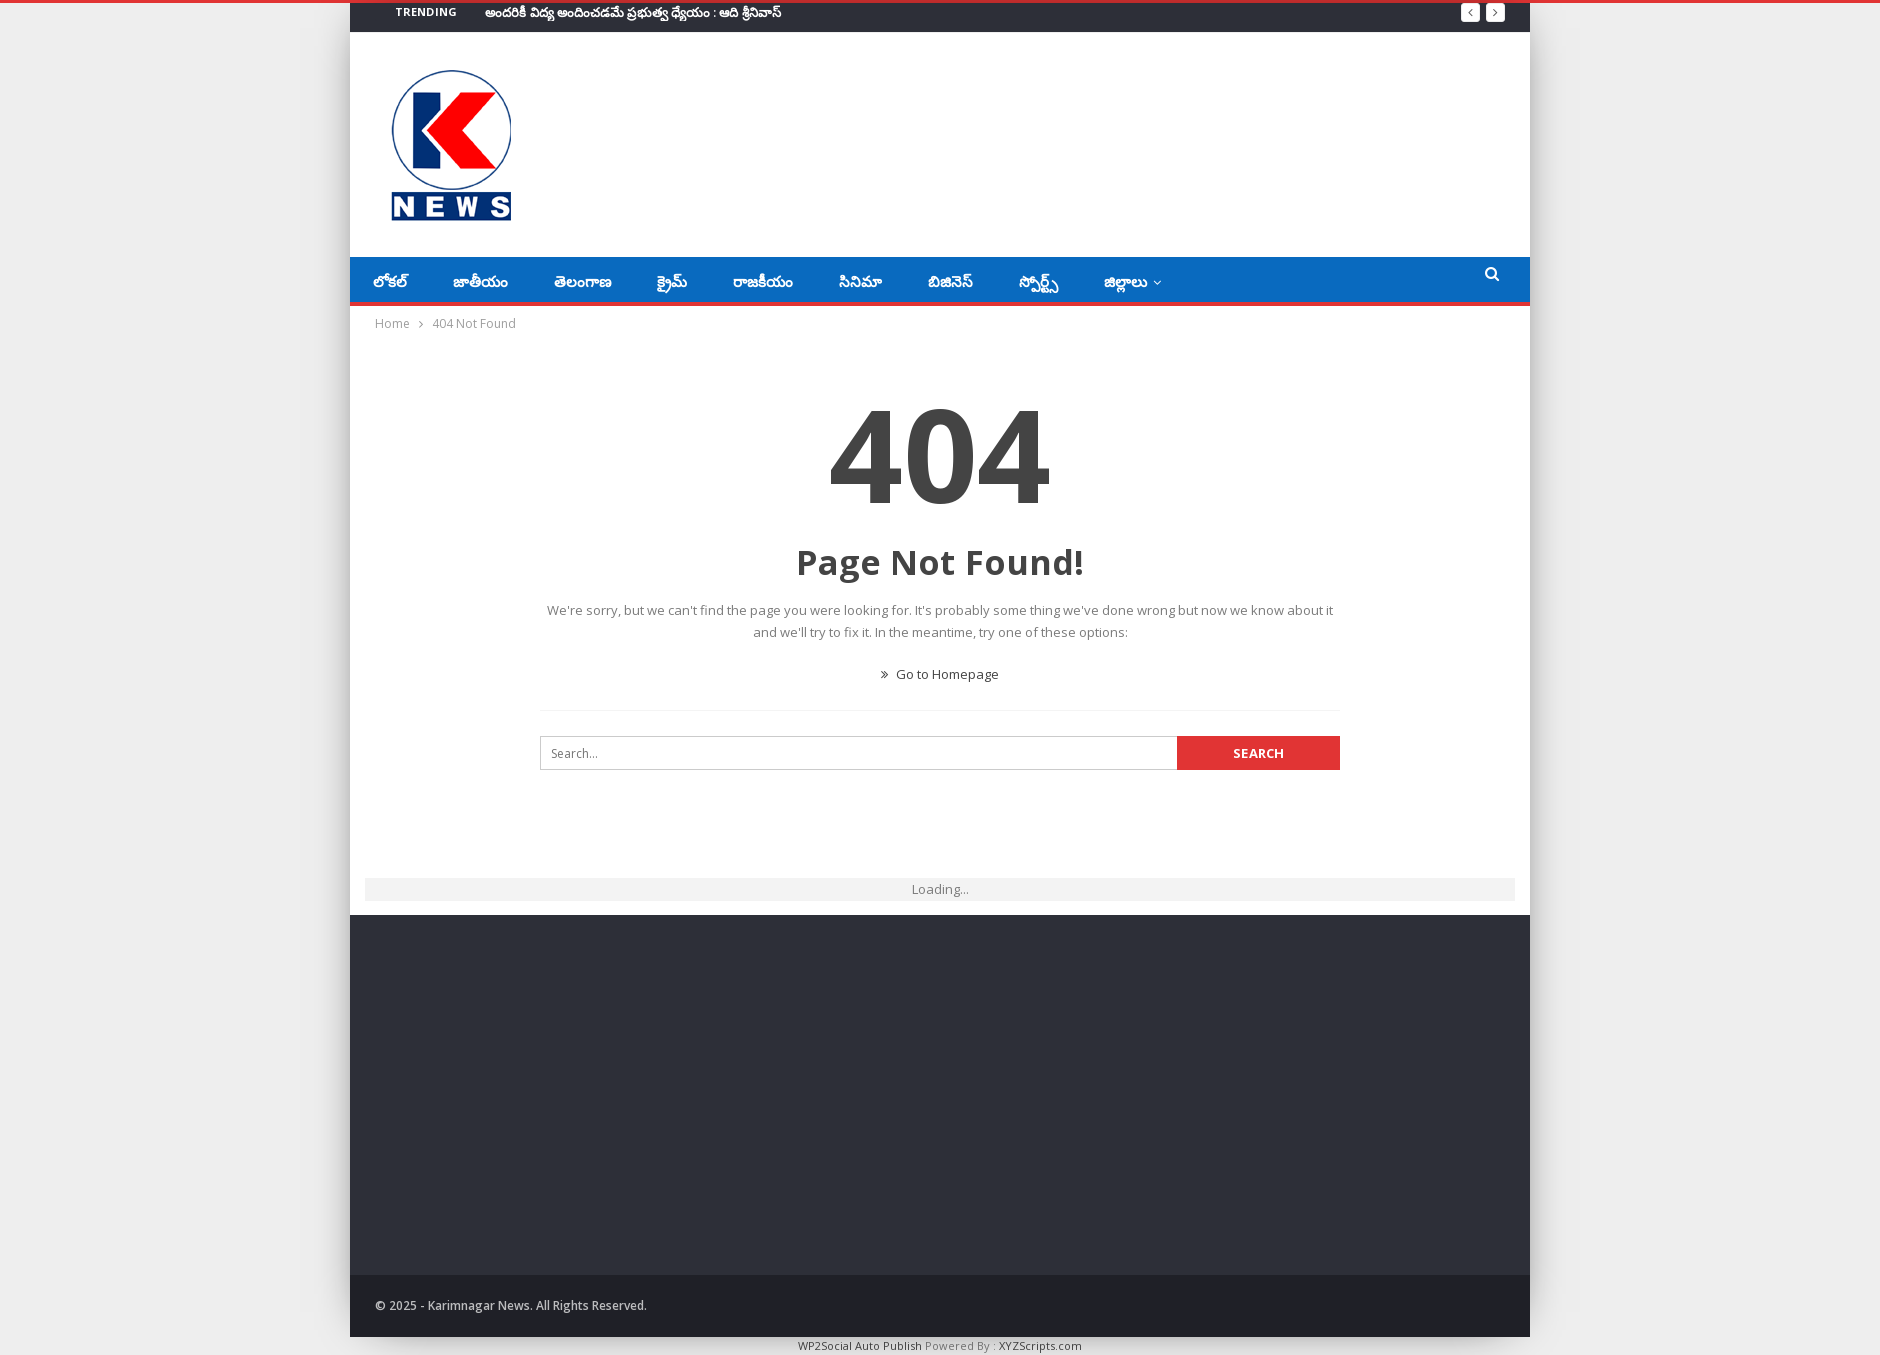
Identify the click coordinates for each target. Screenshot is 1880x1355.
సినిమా (860, 281)
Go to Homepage (940, 674)
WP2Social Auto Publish (860, 1345)
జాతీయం (480, 281)
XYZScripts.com (1040, 1345)
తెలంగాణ (582, 281)
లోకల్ (390, 281)
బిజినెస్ (950, 281)
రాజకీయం (763, 281)
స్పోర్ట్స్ (1038, 281)
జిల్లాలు (1125, 281)
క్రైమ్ (672, 281)
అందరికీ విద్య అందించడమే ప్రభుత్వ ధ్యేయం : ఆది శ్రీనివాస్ (633, 12)
